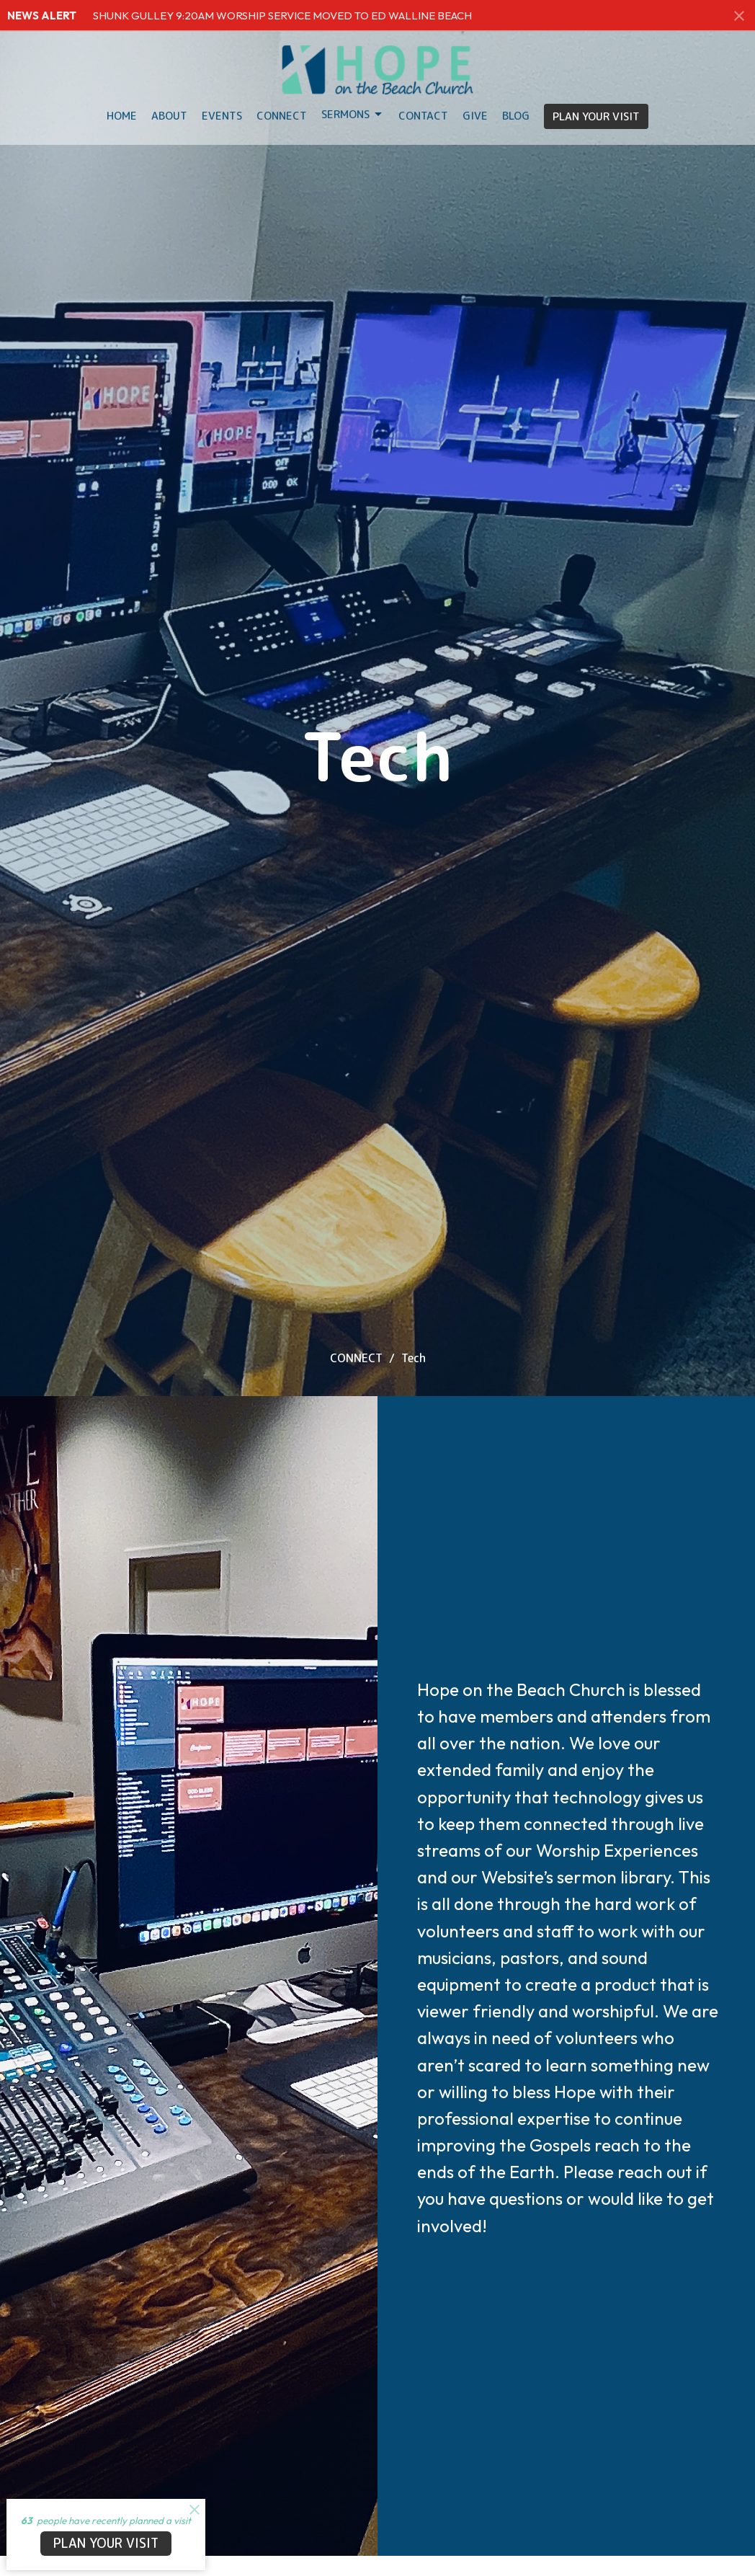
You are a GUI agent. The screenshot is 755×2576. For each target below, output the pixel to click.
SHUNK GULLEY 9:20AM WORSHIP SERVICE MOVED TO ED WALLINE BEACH (282, 15)
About (169, 115)
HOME (122, 115)
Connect (281, 115)
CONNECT (356, 1358)
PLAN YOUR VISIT (596, 116)
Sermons (352, 114)
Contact (423, 115)
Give (475, 115)
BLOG (516, 115)
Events (222, 115)
